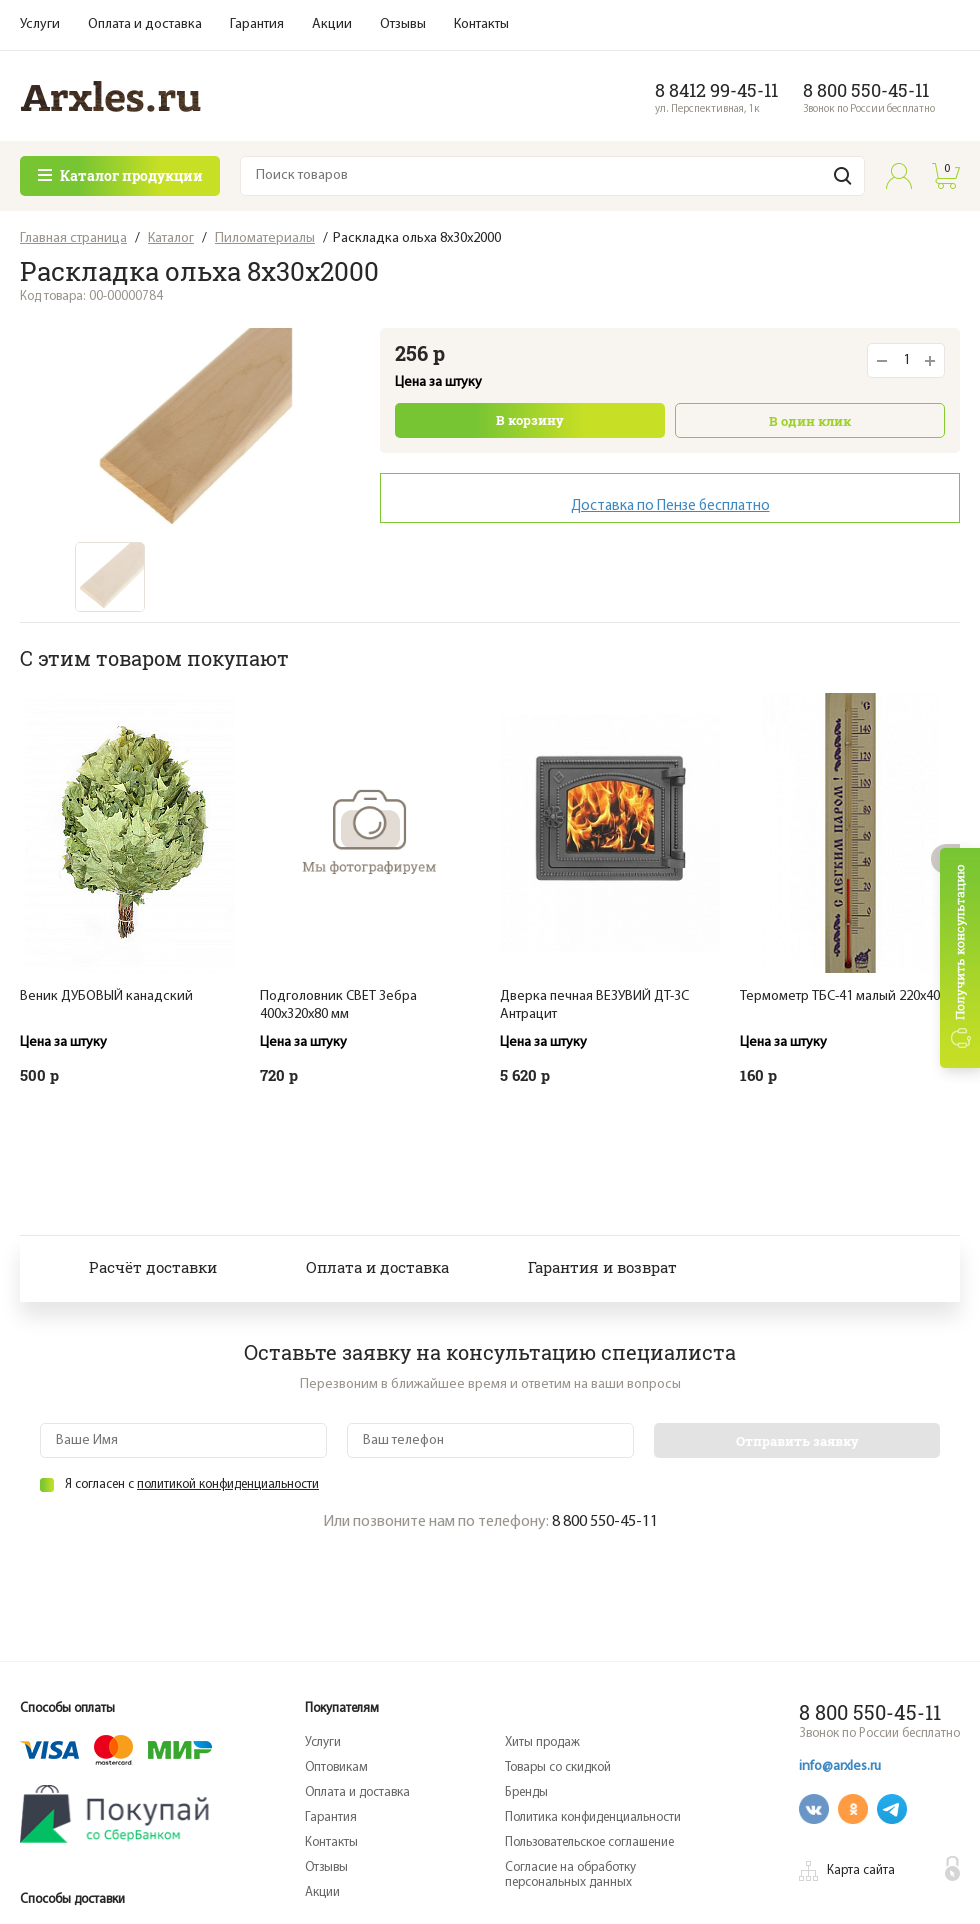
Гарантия (257, 24)
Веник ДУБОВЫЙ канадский (106, 996)
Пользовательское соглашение (589, 1842)
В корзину (530, 420)
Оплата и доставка (145, 24)
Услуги (40, 24)
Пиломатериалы (265, 238)
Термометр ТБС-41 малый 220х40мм (849, 996)
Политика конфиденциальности (593, 1817)
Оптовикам (336, 1767)
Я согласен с (192, 1484)
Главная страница (73, 238)
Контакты (481, 24)
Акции (332, 24)
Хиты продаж (542, 1742)
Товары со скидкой (558, 1767)
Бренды (526, 1792)
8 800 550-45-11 (866, 90)
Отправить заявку (797, 1441)
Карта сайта (861, 1870)
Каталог (171, 238)
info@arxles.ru (840, 1766)
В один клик (810, 421)
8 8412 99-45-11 (716, 90)
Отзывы (403, 24)
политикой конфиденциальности (228, 1484)
